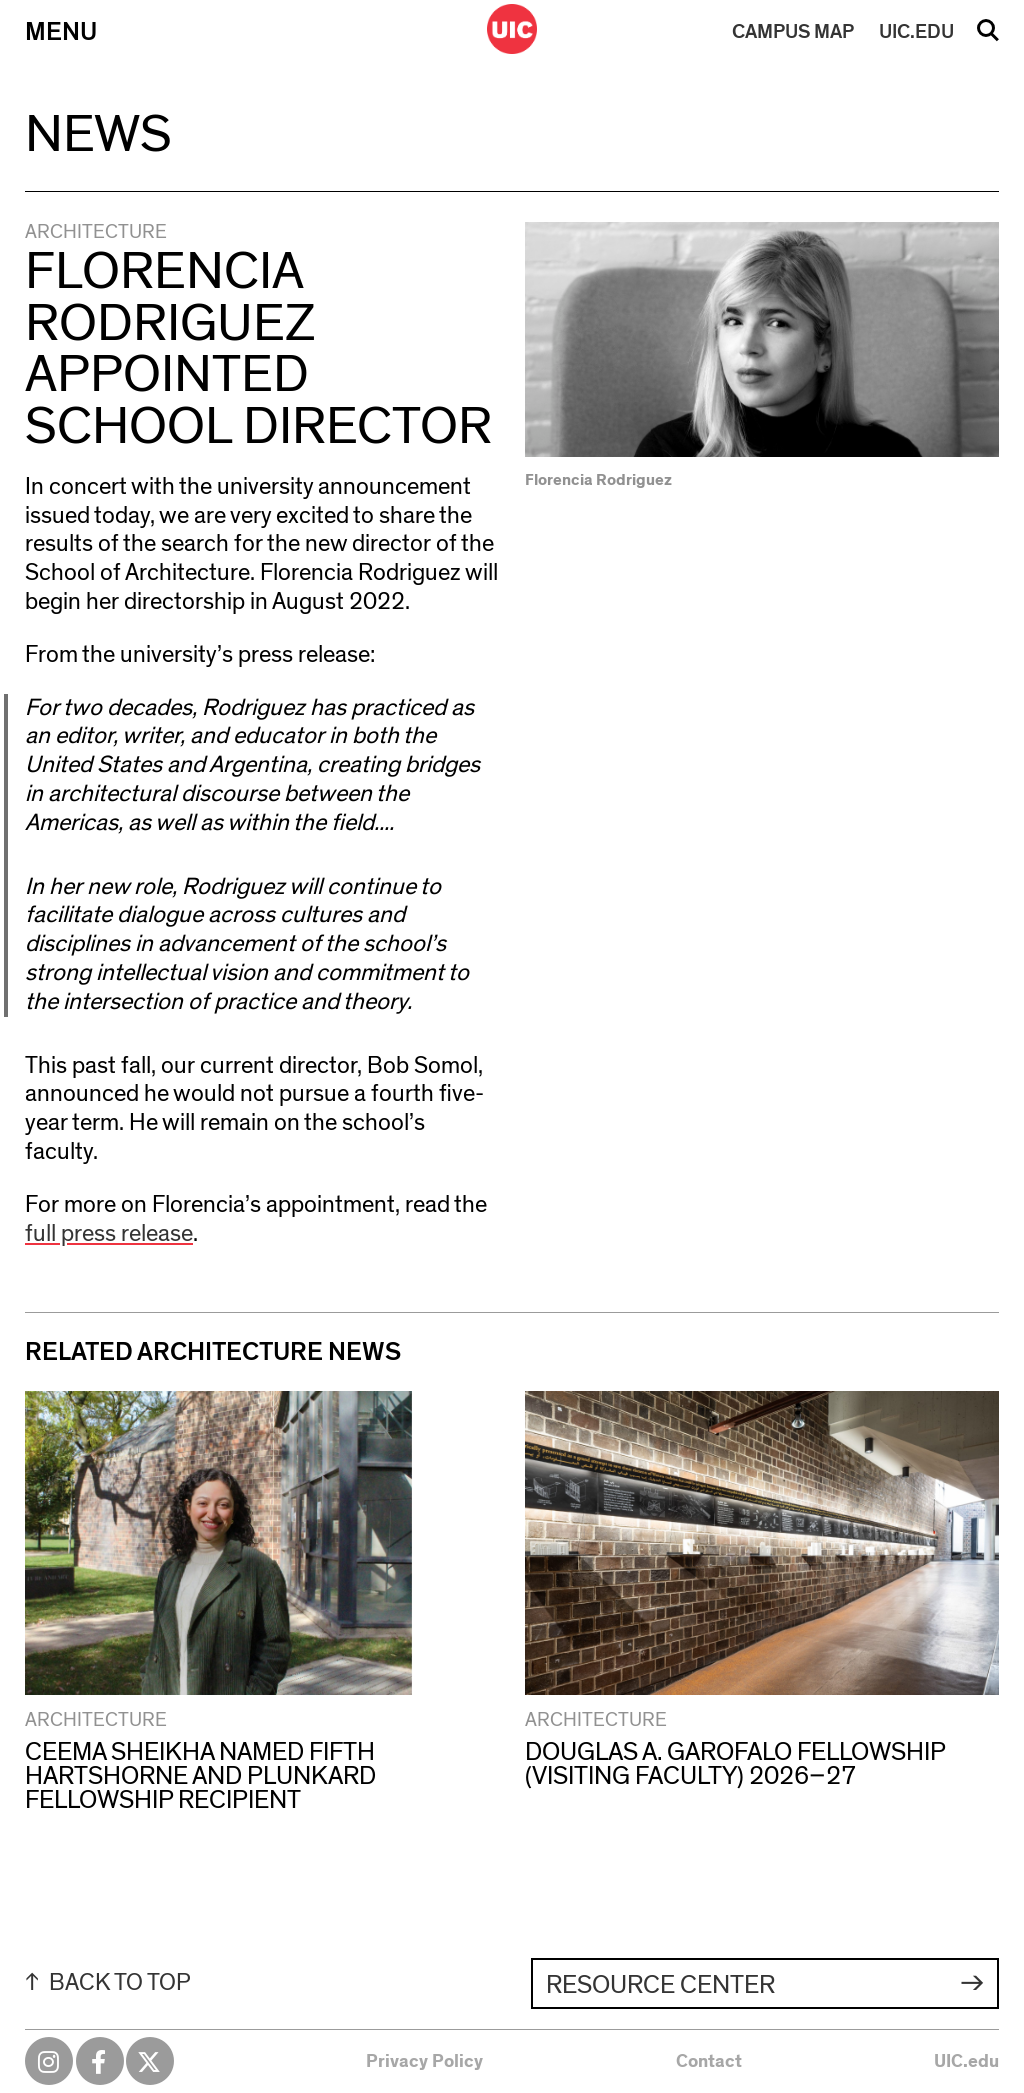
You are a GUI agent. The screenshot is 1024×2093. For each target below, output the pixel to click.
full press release (109, 1234)
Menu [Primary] (61, 32)
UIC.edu (966, 2062)
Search (988, 37)
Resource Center (660, 1985)
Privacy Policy (424, 2062)
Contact (709, 2062)
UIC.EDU (916, 32)
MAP (793, 32)
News (98, 135)
